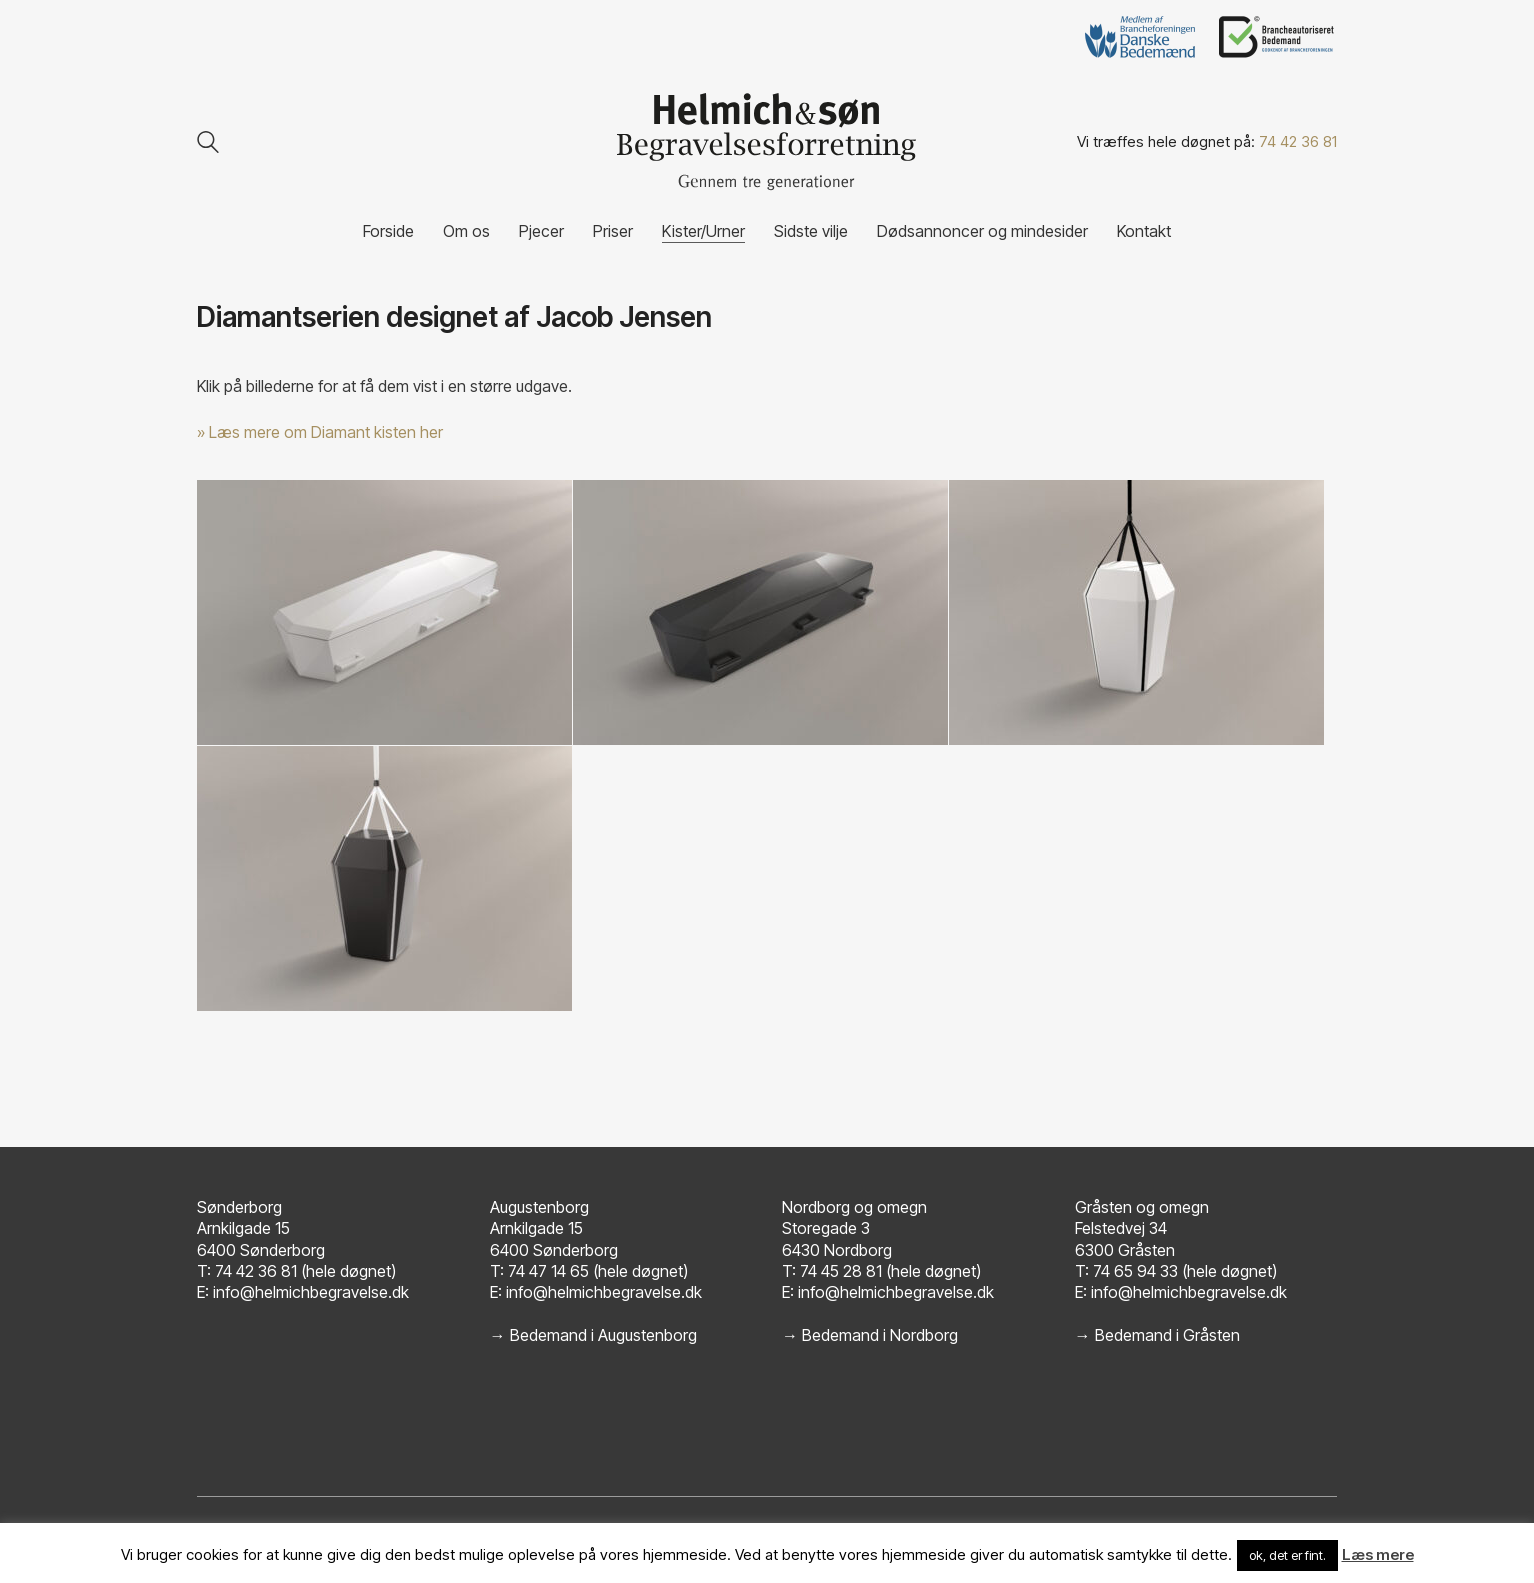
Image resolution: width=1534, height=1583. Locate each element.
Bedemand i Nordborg (880, 1335)
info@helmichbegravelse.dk (311, 1292)
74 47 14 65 (548, 1271)
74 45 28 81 (841, 1271)
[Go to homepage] (767, 142)
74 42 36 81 (1298, 141)
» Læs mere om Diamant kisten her (320, 432)
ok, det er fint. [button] (1287, 1555)
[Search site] (208, 144)
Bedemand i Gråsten (1167, 1335)
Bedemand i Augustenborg (603, 1335)
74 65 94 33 (1135, 1271)
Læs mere (1378, 1554)
